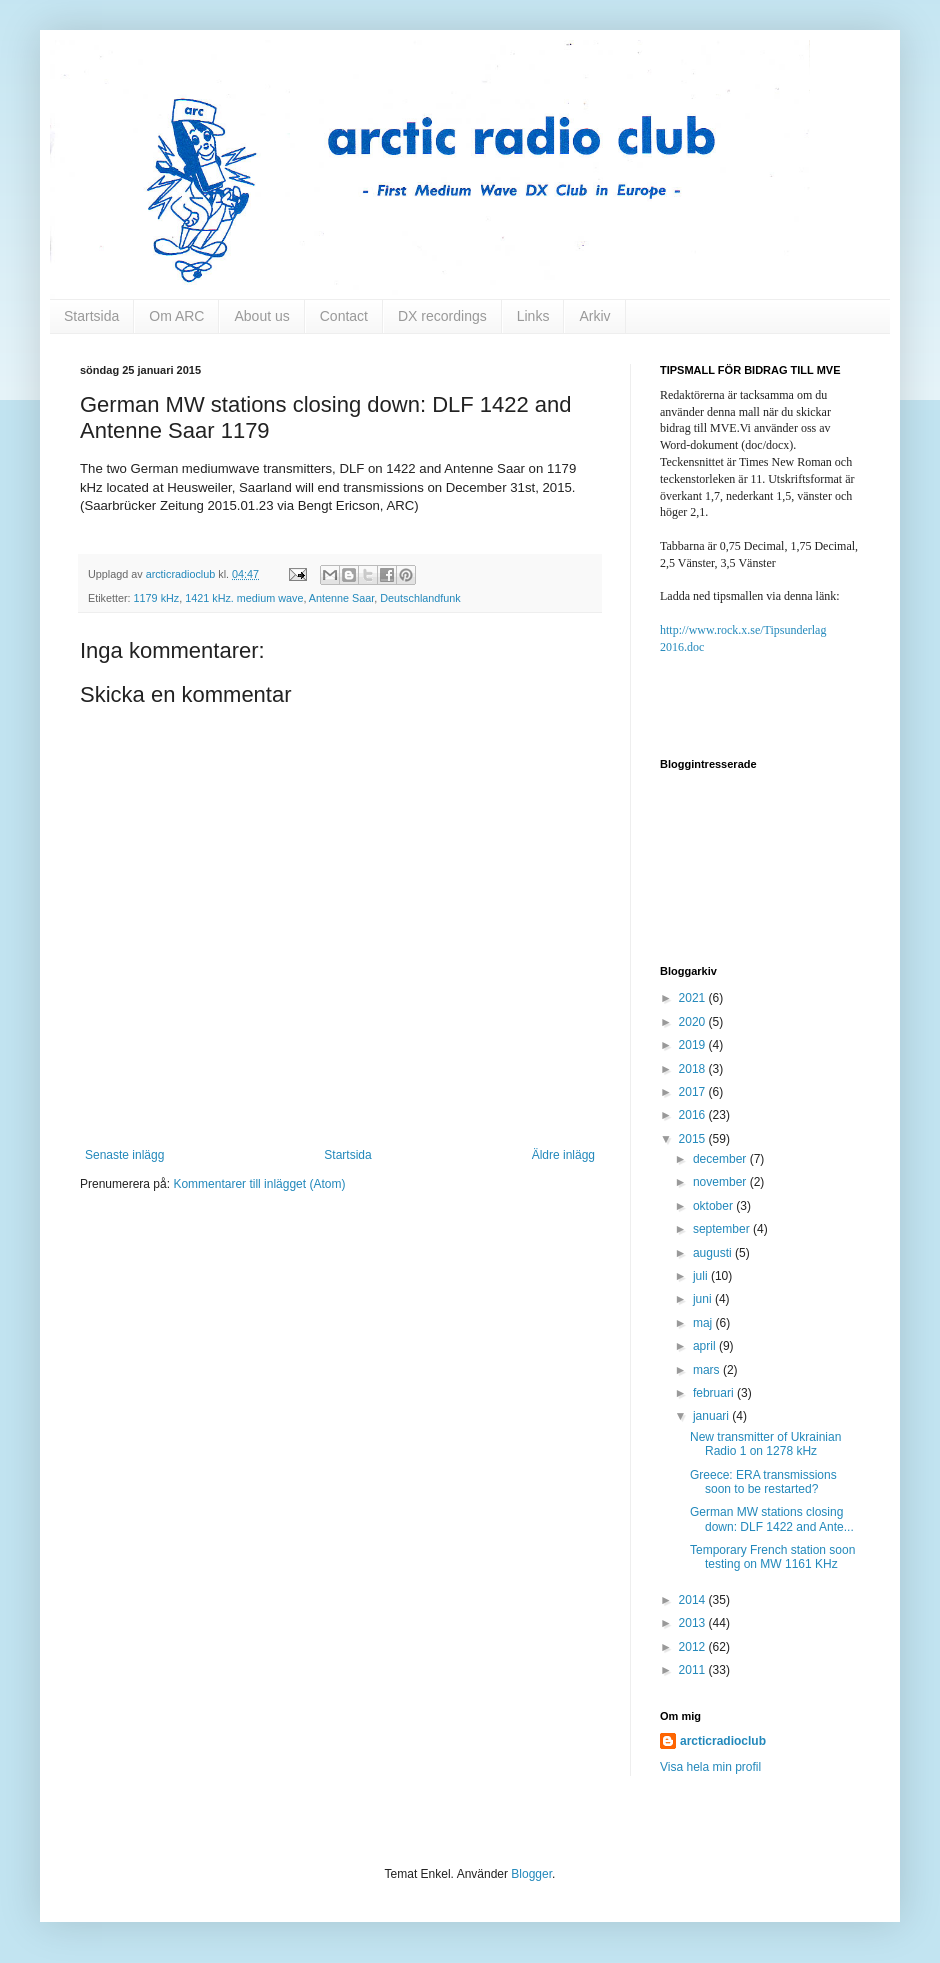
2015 (694, 1139)
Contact (344, 316)
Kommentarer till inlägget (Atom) (259, 1184)
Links (533, 316)
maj (704, 1323)
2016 (694, 1115)
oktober (714, 1206)
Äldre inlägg (563, 1155)
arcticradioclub (723, 1741)
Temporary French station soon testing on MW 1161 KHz (772, 1557)
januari (712, 1416)
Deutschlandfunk (420, 598)
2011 (694, 1670)
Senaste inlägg (124, 1155)
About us (261, 316)
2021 (694, 998)
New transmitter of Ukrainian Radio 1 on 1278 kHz (765, 1444)
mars (708, 1370)
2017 (694, 1092)
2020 (694, 1022)
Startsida (91, 316)
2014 (694, 1600)
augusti (714, 1253)
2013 (694, 1623)
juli (702, 1276)
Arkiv (594, 316)
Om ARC (176, 316)
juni (704, 1299)
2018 (694, 1069)
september (723, 1229)
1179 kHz (157, 598)
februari (715, 1393)
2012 (694, 1647)
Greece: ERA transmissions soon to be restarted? (763, 1482)
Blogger (531, 1874)
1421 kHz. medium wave (244, 598)
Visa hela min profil (710, 1767)
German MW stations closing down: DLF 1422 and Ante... (772, 1519)
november (721, 1182)
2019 (694, 1045)
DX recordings (442, 316)
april (706, 1346)
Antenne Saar (341, 598)
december (721, 1159)
